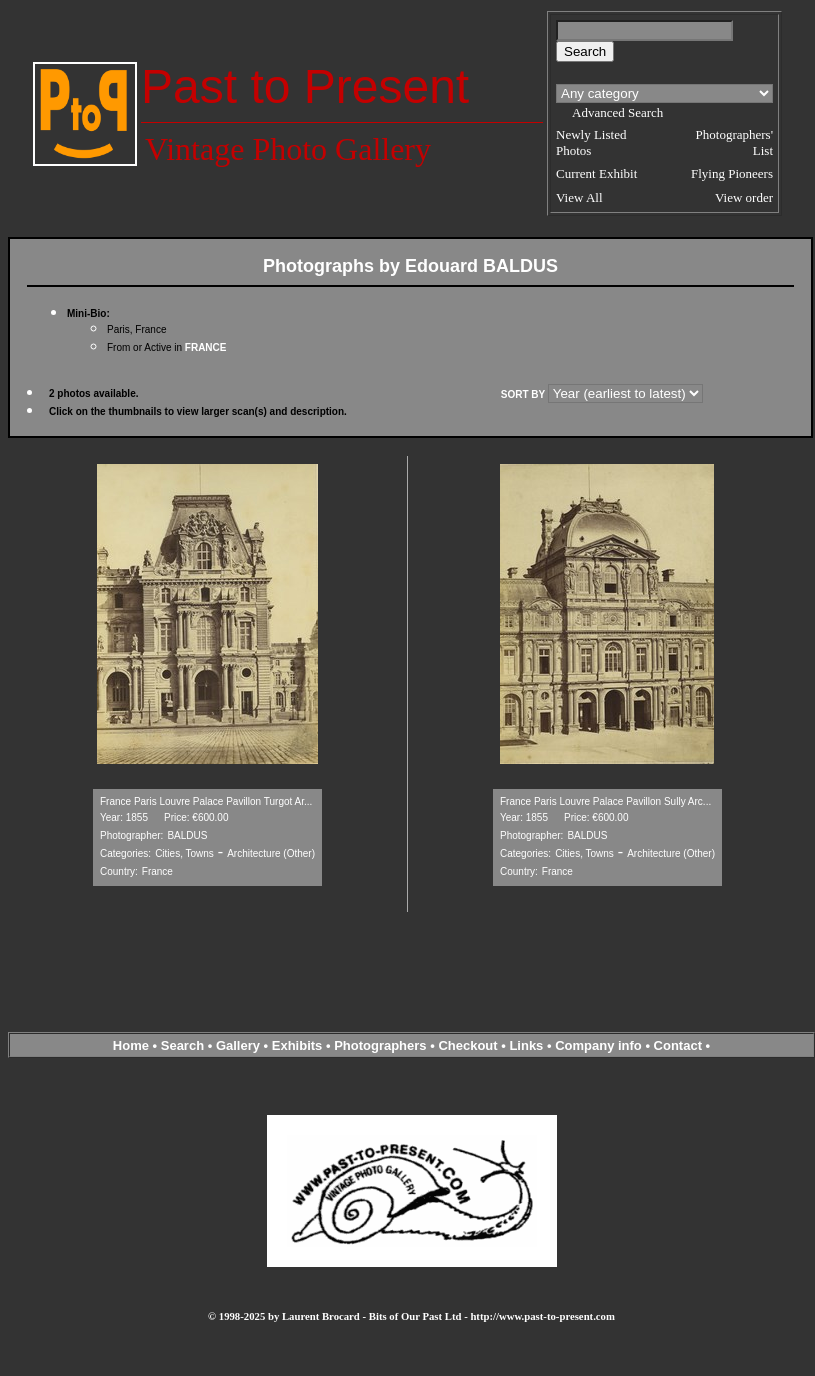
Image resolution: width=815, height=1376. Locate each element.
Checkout (467, 1045)
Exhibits (297, 1045)
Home (131, 1045)
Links (526, 1045)
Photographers (380, 1045)
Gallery (238, 1045)
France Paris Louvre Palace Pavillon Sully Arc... (605, 801)
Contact (678, 1045)
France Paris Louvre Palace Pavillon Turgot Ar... (206, 801)
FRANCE (206, 347)
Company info (600, 1045)
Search (182, 1045)
